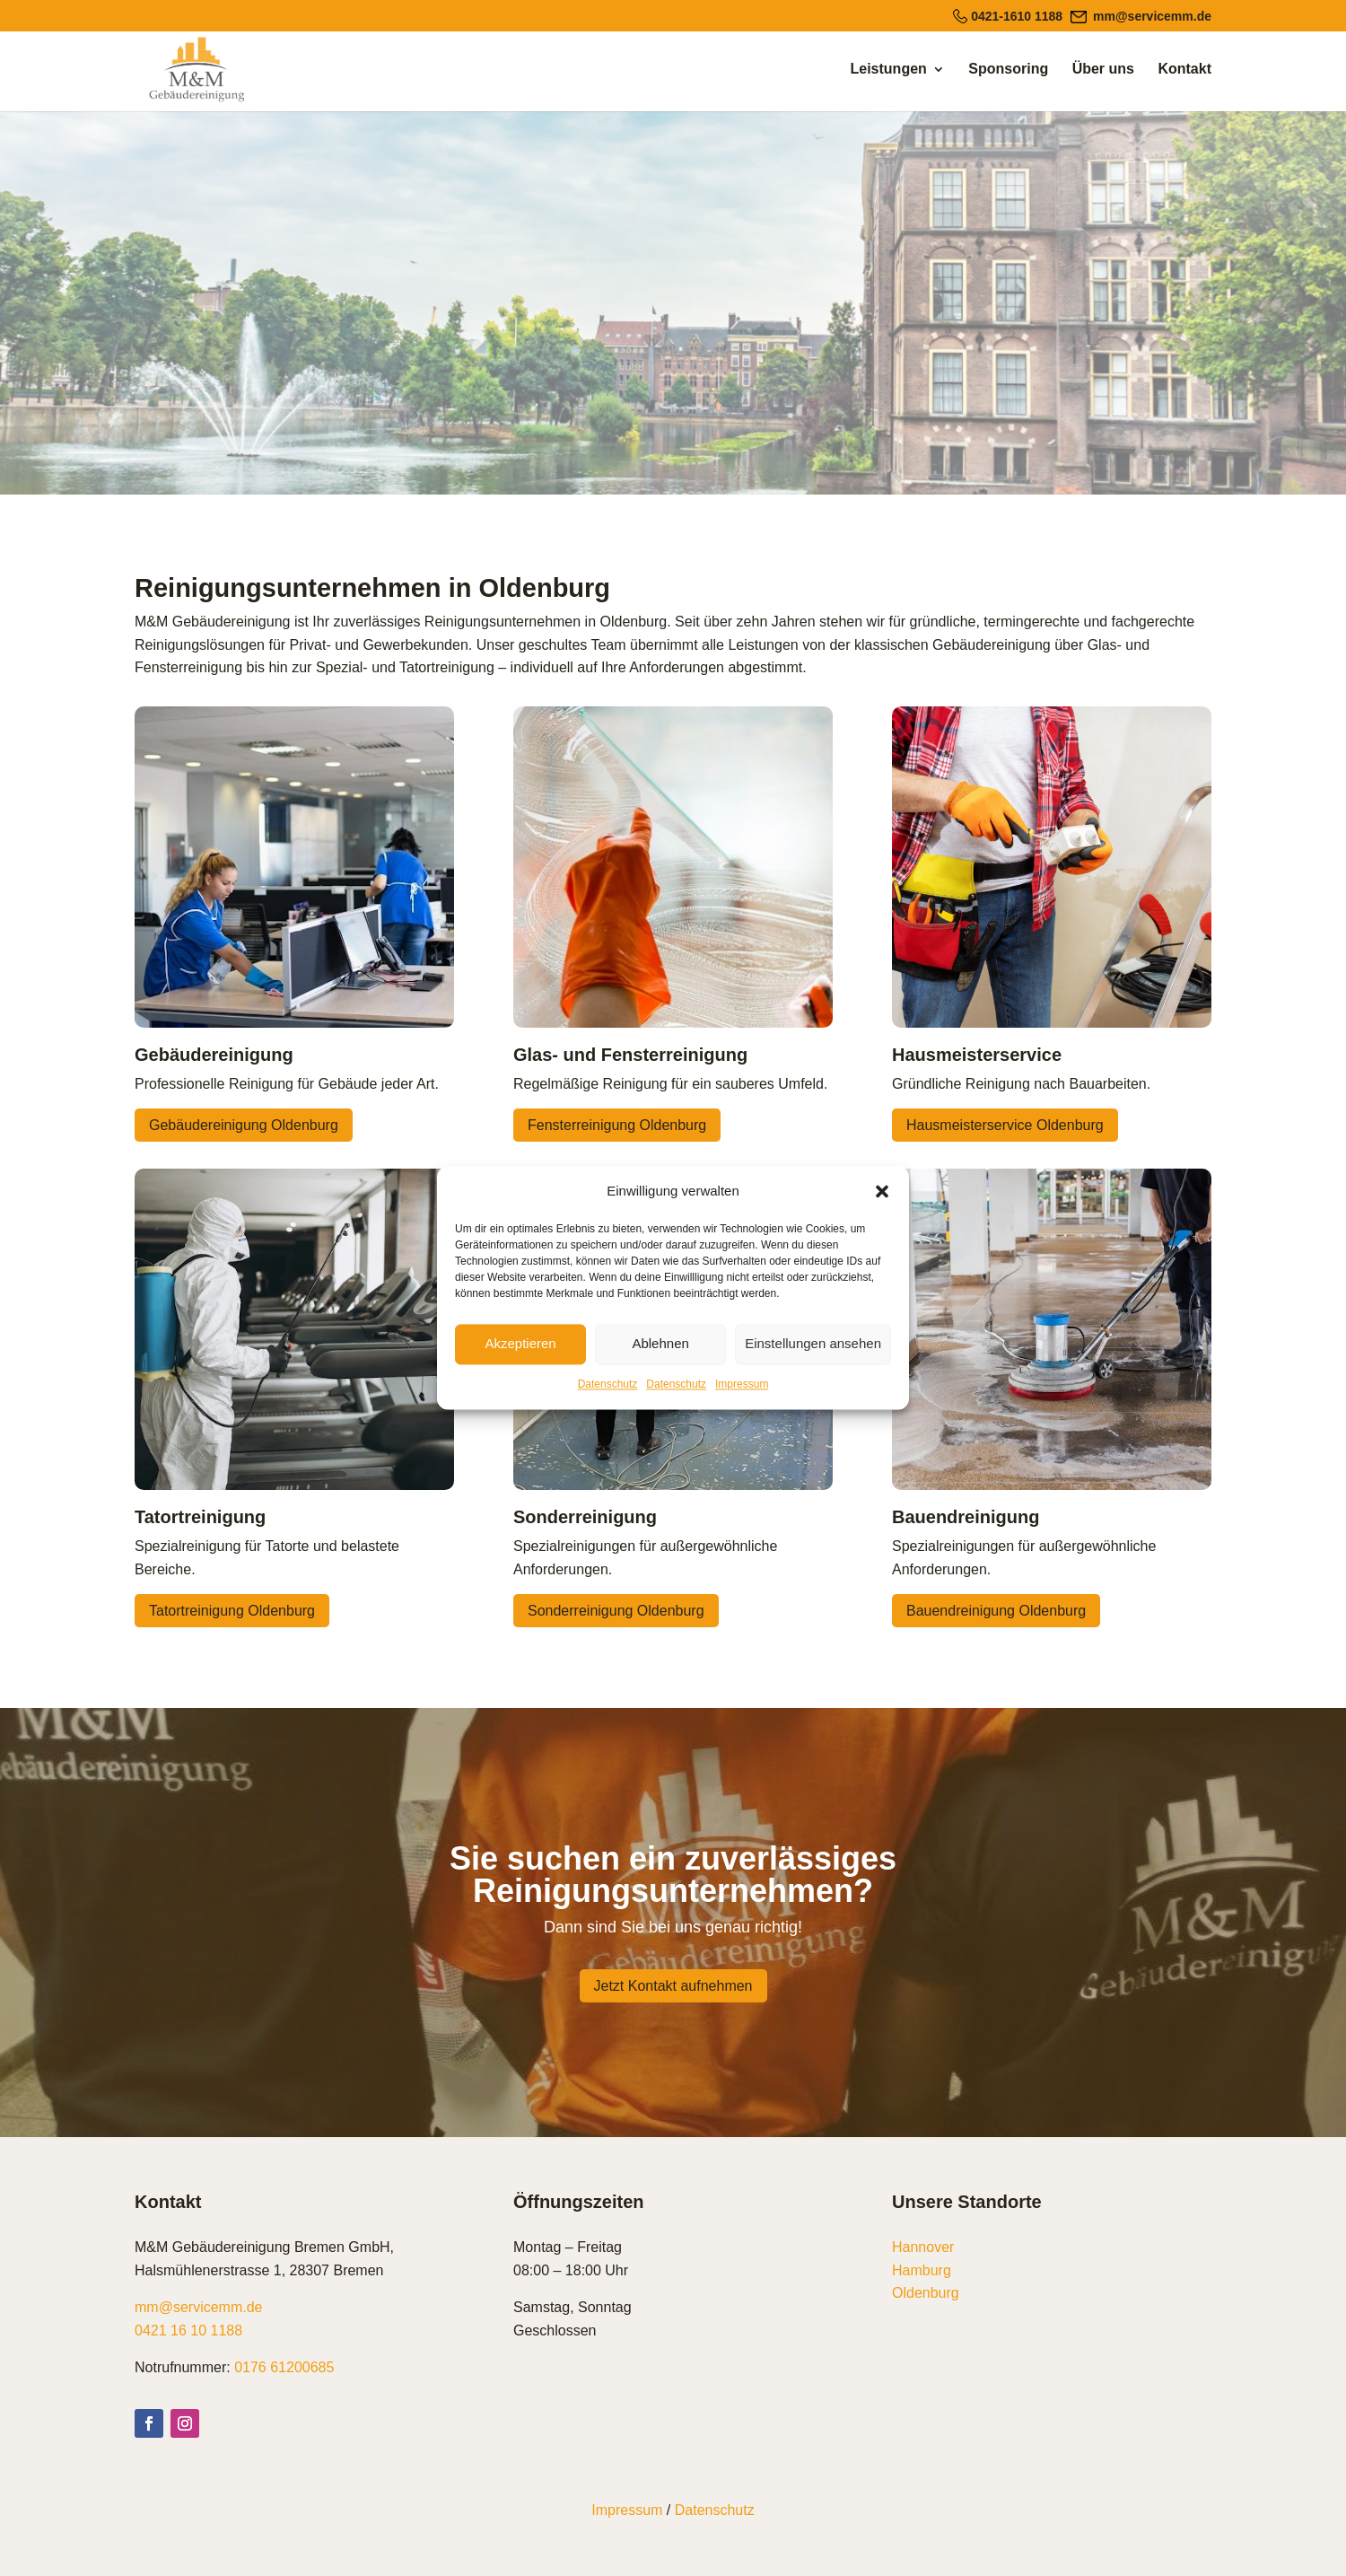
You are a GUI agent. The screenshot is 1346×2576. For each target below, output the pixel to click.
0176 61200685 (284, 2367)
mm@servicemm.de (198, 2307)
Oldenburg (925, 2292)
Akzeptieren (520, 1344)
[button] (882, 1191)
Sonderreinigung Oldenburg (616, 1610)
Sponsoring (1008, 69)
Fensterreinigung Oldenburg (617, 1125)
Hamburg (921, 2270)
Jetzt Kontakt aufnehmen (673, 1985)
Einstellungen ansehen (813, 1344)
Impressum (741, 1384)
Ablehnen (660, 1344)
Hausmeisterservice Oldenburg (1005, 1125)
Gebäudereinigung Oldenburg (243, 1125)
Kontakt (1184, 69)
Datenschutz (608, 1384)
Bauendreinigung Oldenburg (996, 1610)
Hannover (923, 2247)
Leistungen (889, 69)
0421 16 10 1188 (188, 2330)
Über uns (1103, 69)
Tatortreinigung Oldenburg (232, 1610)
